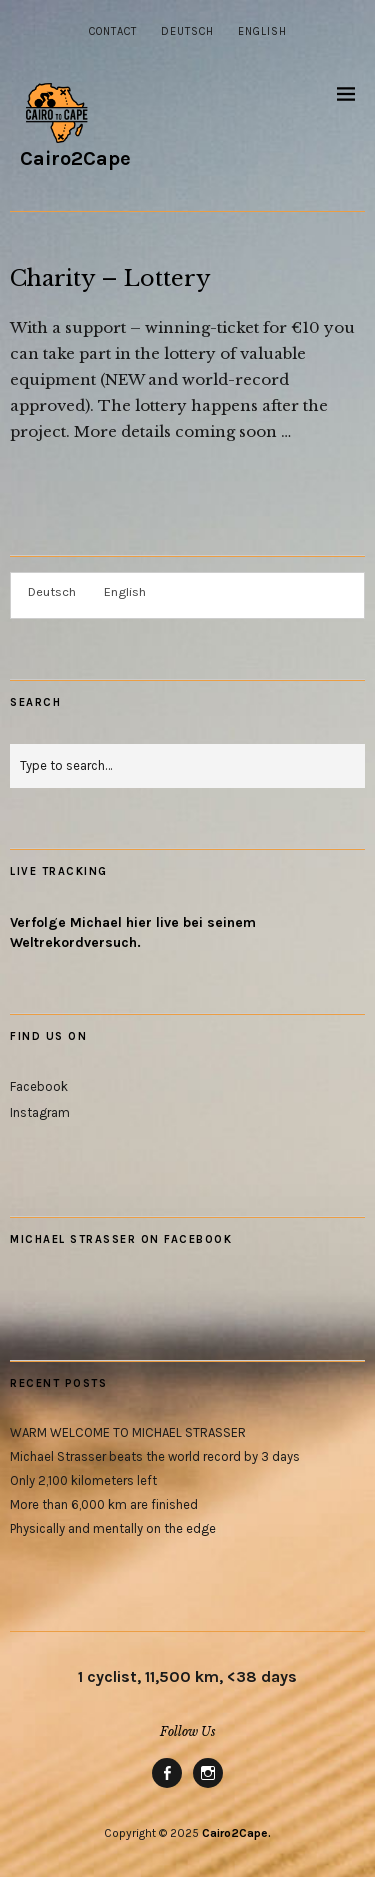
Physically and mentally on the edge (113, 1528)
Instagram (40, 1112)
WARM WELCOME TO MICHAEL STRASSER (128, 1432)
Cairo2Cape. (236, 1833)
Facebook (39, 1086)
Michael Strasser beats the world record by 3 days (155, 1456)
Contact (113, 31)
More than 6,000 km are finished (104, 1504)
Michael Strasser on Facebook (121, 1239)
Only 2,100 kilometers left (83, 1480)
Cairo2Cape (75, 158)
